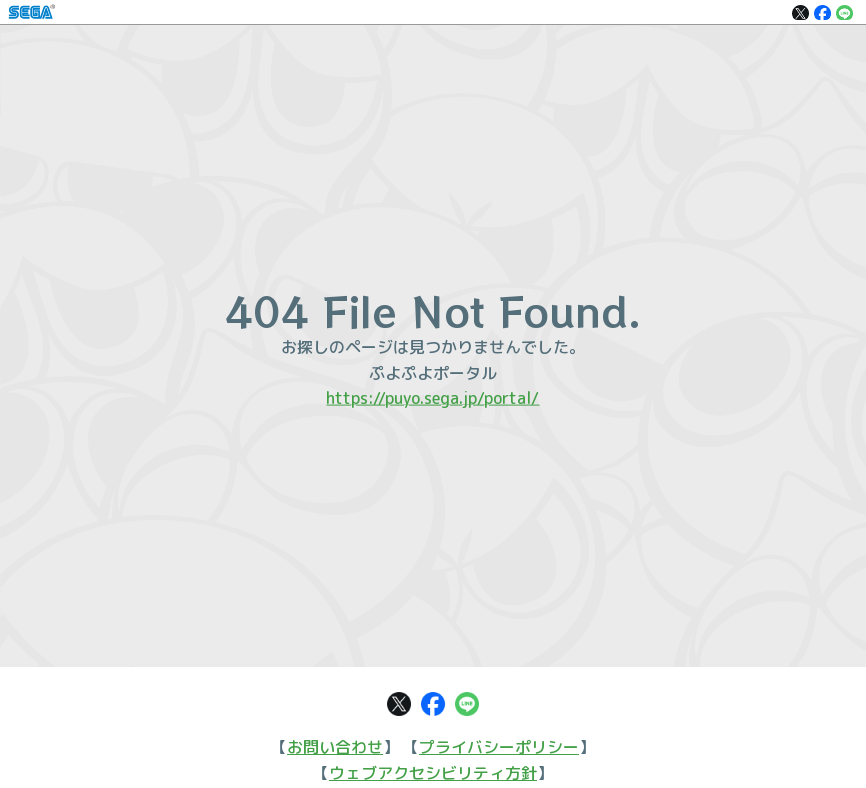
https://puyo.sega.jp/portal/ (432, 398)
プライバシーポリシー (499, 747)
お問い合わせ (335, 747)
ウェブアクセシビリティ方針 (433, 773)
